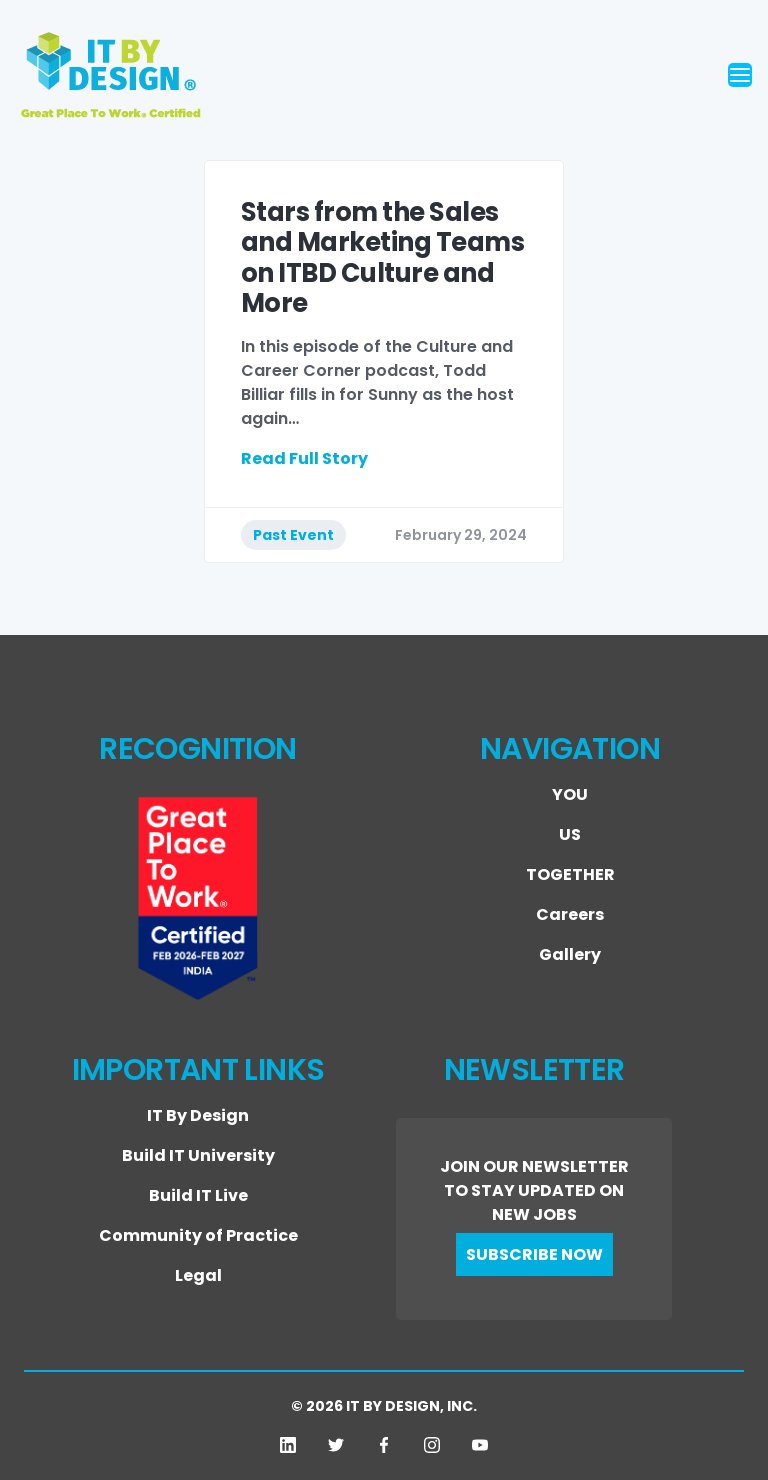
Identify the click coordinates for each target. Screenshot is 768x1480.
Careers (570, 914)
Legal (198, 1275)
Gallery (570, 954)
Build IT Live (198, 1195)
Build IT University (198, 1155)
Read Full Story (304, 458)
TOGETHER (570, 874)
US (570, 834)
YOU (570, 794)
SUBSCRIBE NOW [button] (534, 1254)
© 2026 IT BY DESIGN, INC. (384, 1406)
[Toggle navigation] (740, 75)
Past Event (293, 535)
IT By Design (198, 1115)
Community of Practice (198, 1235)
